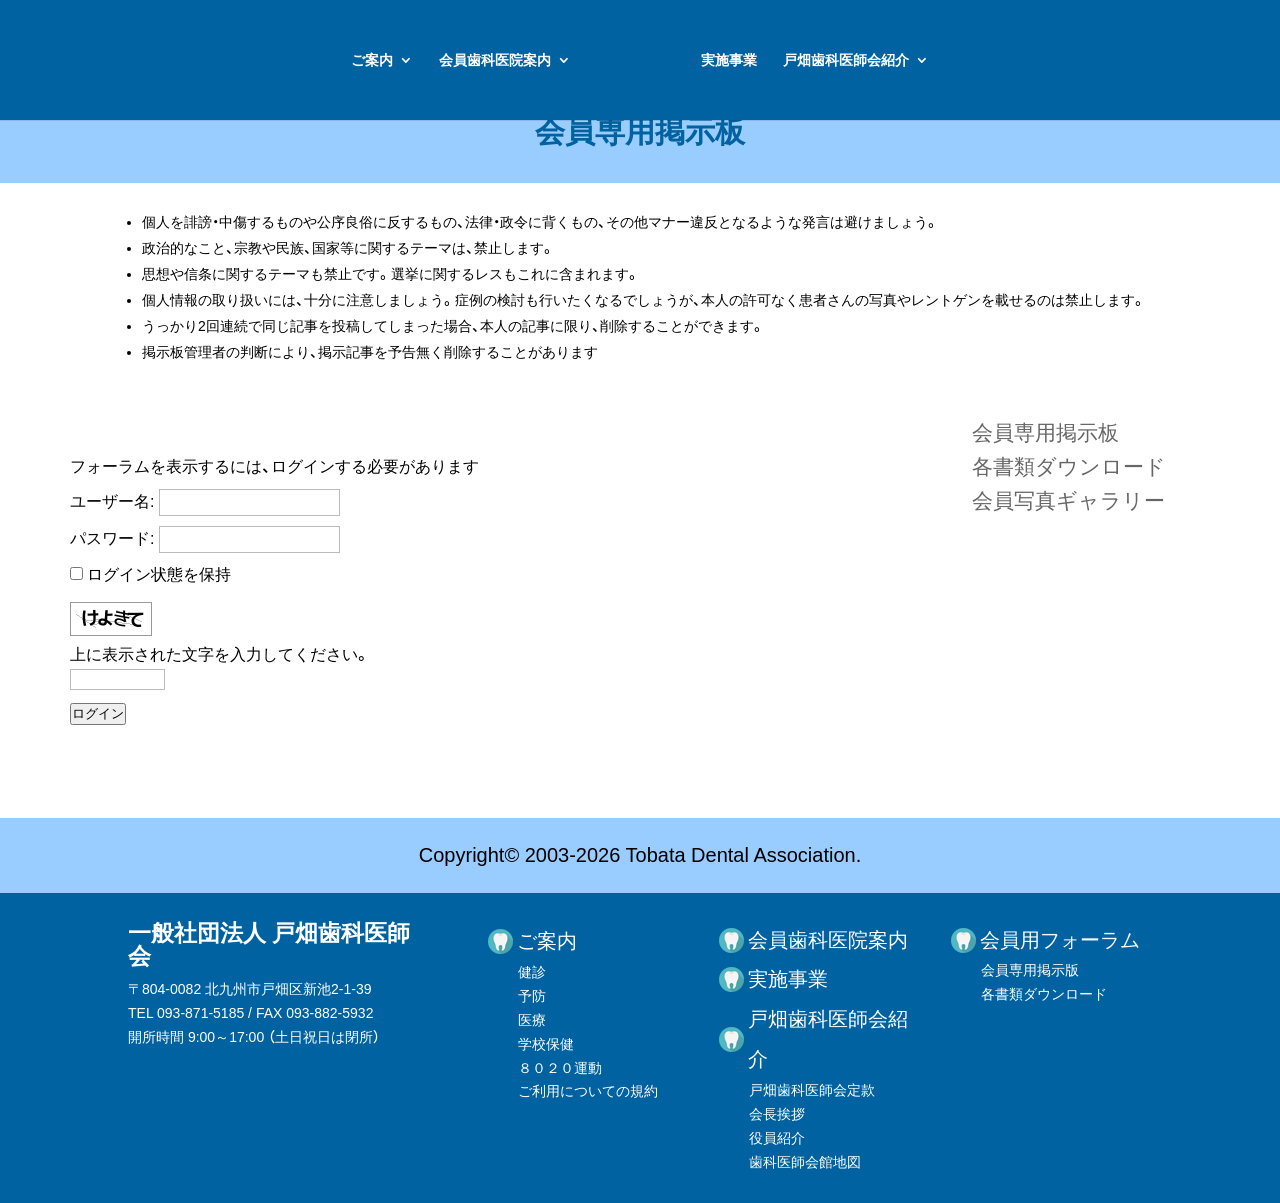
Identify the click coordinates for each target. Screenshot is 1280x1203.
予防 (532, 996)
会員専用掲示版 (1030, 970)
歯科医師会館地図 (805, 1162)
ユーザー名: (112, 501)
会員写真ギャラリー (1068, 500)
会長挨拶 (777, 1114)
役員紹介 (777, 1138)
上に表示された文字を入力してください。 (220, 654)
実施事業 (871, 60)
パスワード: (112, 538)
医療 (532, 1020)
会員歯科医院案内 (353, 60)
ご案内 (230, 60)
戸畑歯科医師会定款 (812, 1090)
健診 (532, 972)
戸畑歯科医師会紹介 (988, 60)
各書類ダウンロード (1069, 466)
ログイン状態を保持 (159, 574)
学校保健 (546, 1044)
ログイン (98, 713)
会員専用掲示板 (1045, 432)
